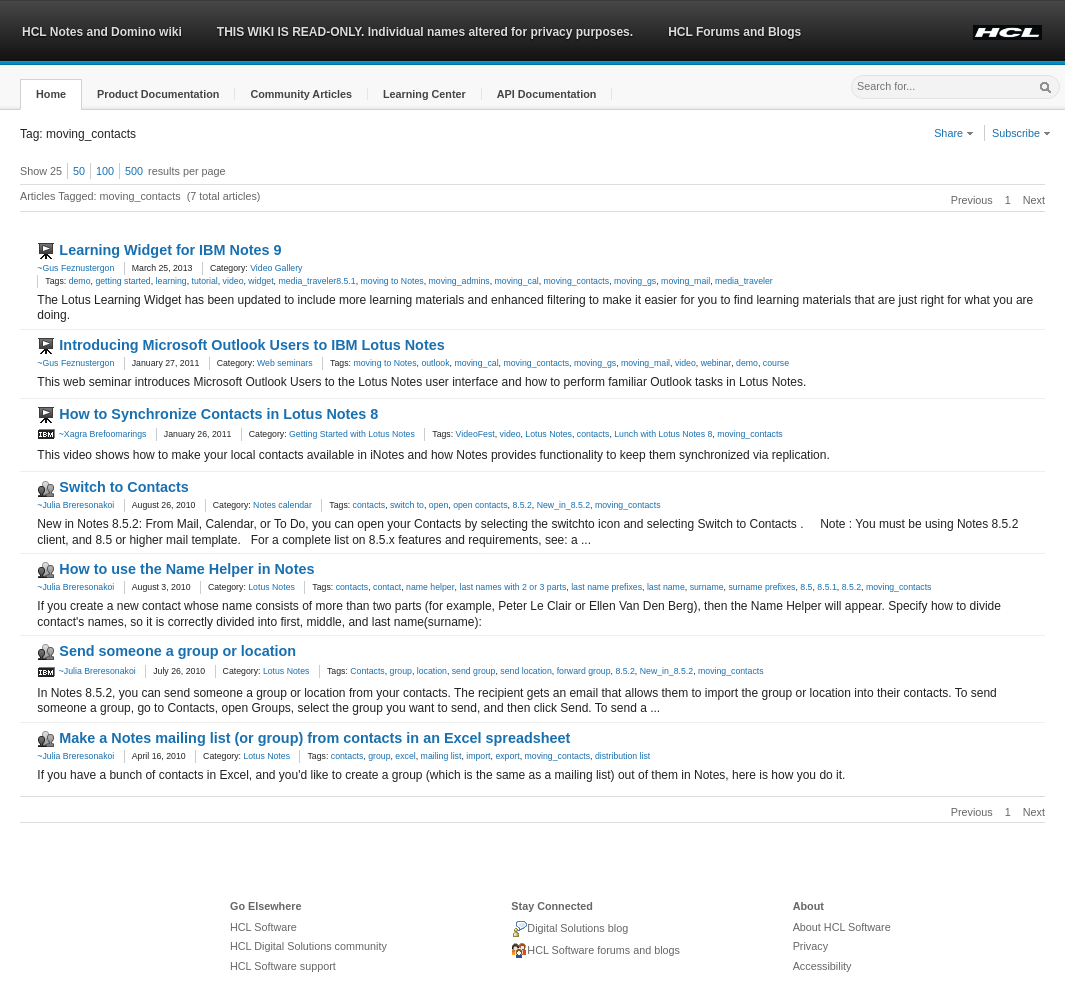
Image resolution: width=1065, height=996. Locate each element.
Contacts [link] (367, 671)
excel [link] (405, 756)
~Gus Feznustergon (75, 268)
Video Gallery (276, 268)
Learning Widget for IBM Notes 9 (170, 250)
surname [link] (707, 587)
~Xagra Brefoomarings (91, 434)
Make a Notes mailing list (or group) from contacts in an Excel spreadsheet (314, 738)
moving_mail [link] (685, 281)
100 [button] (105, 171)
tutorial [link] (205, 281)
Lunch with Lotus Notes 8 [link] (663, 434)
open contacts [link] (480, 505)
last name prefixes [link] (606, 587)
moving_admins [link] (459, 281)
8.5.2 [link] (521, 505)
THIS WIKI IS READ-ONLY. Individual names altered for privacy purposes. (425, 32)
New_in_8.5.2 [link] (563, 505)
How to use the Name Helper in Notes (186, 569)
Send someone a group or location (177, 651)
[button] (51, 94)
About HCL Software (842, 927)
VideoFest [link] (475, 434)
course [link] (776, 363)
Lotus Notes (271, 587)
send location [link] (525, 671)
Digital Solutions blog (569, 929)
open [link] (438, 505)
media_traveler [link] (744, 281)
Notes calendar (282, 505)
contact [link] (387, 587)
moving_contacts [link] (577, 281)
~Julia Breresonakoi (75, 505)
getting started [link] (122, 281)
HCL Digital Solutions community (308, 946)
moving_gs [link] (635, 281)
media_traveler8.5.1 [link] (316, 281)
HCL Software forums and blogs (595, 951)
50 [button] (79, 171)
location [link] (432, 671)
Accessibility (822, 966)
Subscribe (1021, 133)
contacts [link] (593, 434)
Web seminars (285, 363)
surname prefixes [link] (761, 587)
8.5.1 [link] (826, 587)
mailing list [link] (441, 756)
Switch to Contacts (124, 487)
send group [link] (474, 671)
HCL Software (263, 927)
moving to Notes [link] (392, 281)
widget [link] (260, 281)
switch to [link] (407, 505)
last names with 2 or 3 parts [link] (512, 587)
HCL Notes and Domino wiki (102, 32)
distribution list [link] (622, 756)
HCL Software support (283, 966)
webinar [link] (716, 363)
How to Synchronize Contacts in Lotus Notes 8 (218, 414)
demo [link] (80, 281)
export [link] (507, 756)
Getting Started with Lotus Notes (352, 434)
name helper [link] (430, 587)
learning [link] (171, 281)
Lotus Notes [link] (548, 434)
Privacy (810, 946)
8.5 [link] (806, 587)
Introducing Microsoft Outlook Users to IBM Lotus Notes (251, 345)
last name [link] (666, 587)
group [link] (401, 671)
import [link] (478, 756)
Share (954, 133)
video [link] (233, 281)
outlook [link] (435, 363)
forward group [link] (584, 671)
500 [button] (134, 171)
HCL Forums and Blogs (734, 32)
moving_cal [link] (517, 281)
